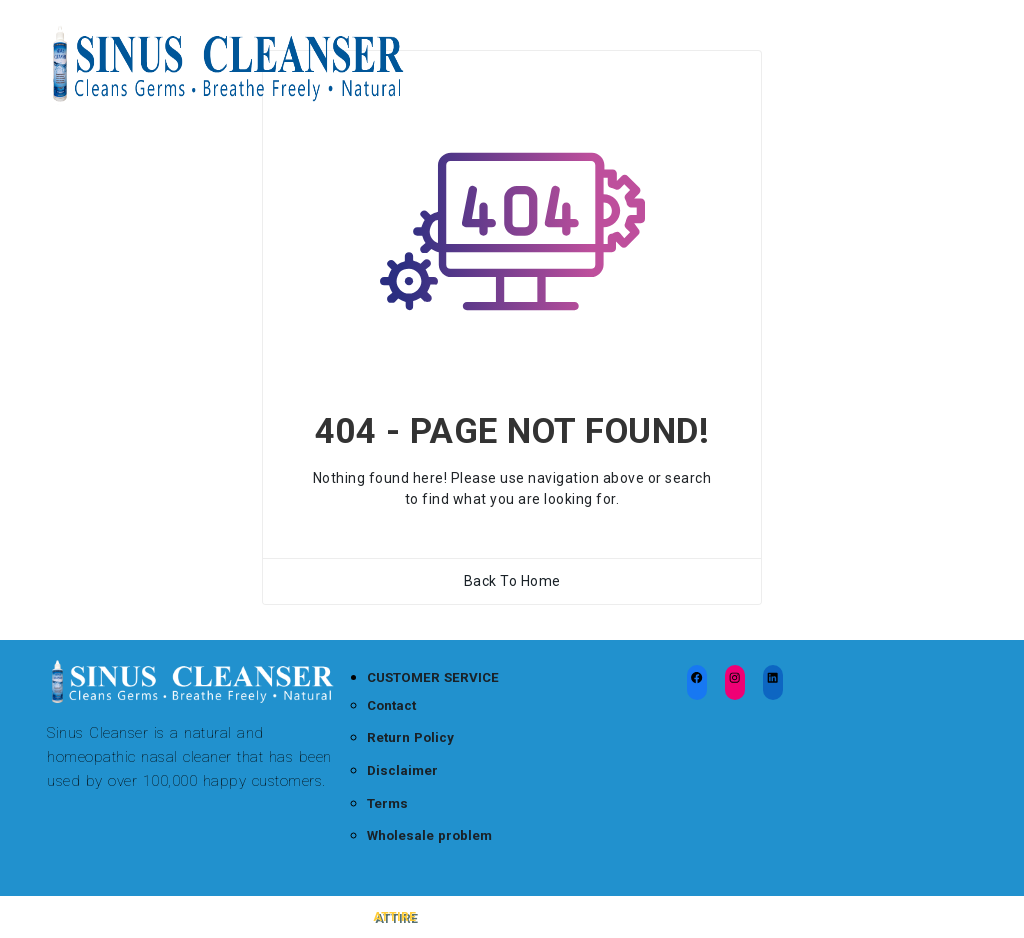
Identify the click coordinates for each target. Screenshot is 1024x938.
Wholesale (480, 90)
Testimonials (851, 40)
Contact (391, 705)
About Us (592, 90)
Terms (387, 803)
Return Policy (410, 737)
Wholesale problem (429, 835)
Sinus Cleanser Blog (600, 40)
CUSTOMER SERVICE (433, 677)
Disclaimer (402, 770)
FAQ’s (734, 40)
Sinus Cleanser (120, 917)
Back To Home (512, 581)
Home (465, 40)
